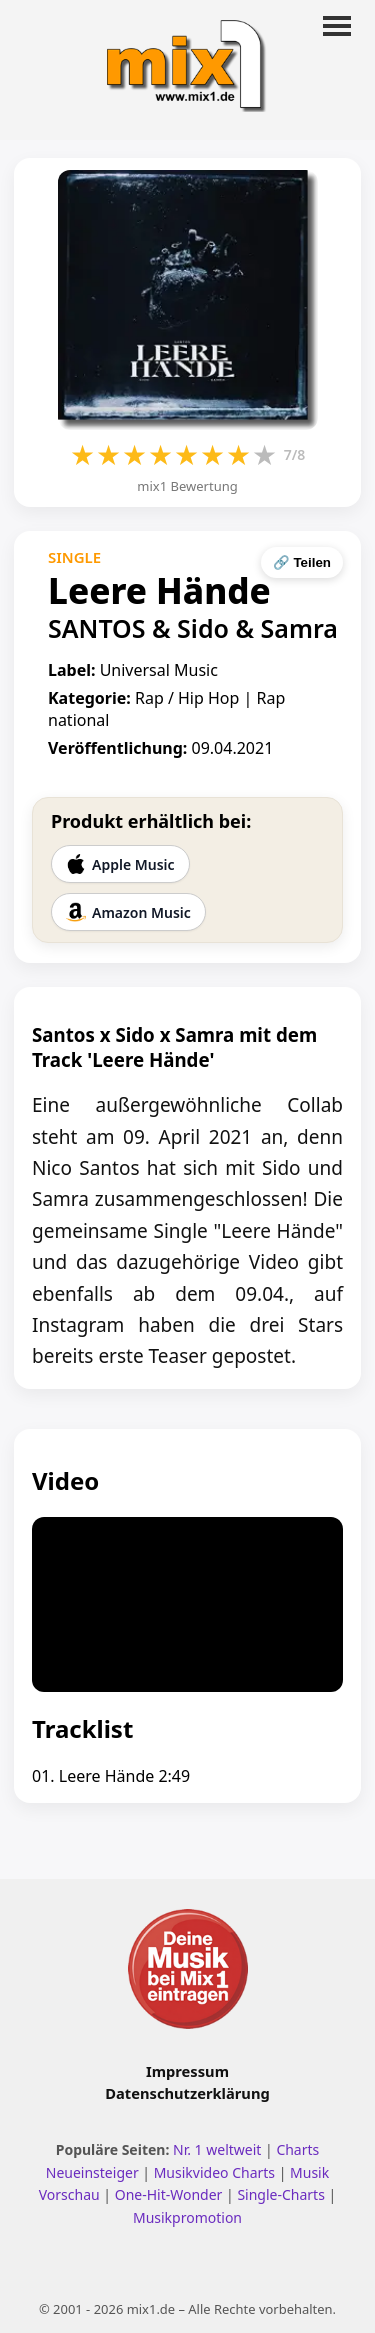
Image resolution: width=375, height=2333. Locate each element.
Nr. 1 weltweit (217, 2149)
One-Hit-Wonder (169, 2194)
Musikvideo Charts (214, 2172)
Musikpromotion (187, 2217)
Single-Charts (280, 2194)
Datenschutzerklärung (187, 2093)
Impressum (187, 2071)
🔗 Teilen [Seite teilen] (302, 562)
